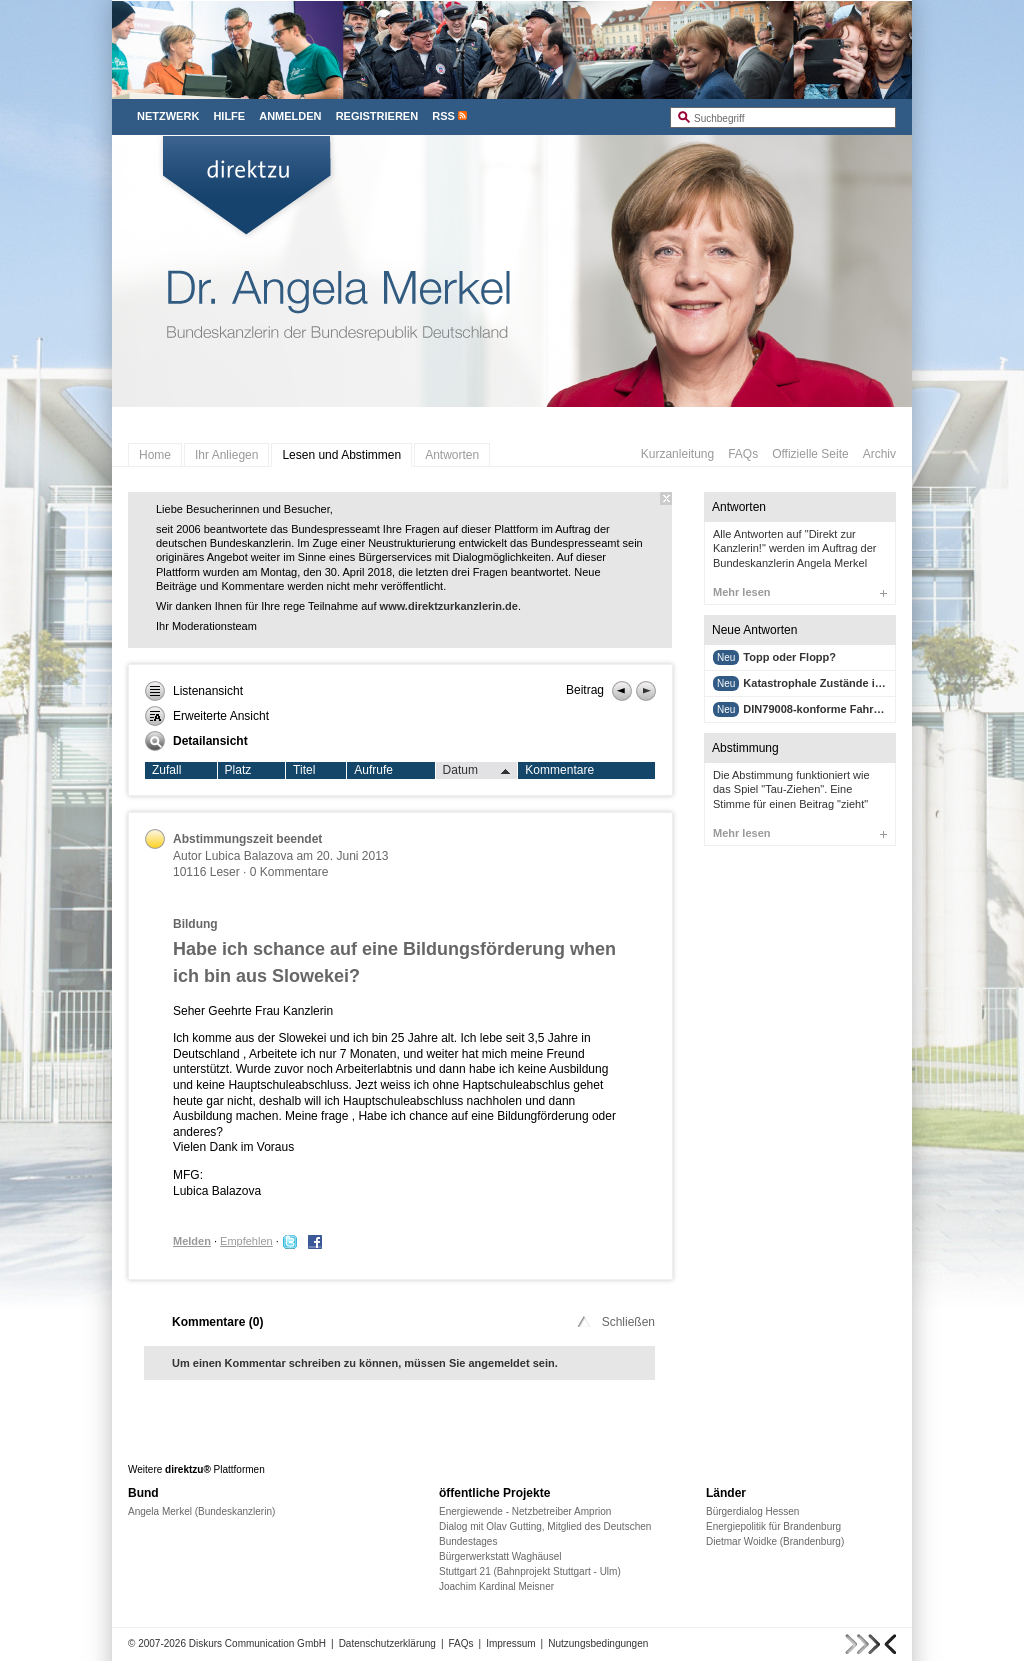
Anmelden (290, 116)
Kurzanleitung (677, 454)
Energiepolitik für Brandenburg (773, 1526)
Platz (238, 770)
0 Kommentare (289, 872)
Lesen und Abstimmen (341, 455)
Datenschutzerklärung (387, 1643)
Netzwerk (168, 116)
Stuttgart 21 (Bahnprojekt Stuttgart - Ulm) (530, 1571)
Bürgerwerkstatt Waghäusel (500, 1556)
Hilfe (229, 116)
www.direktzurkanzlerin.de (449, 606)
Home (155, 455)
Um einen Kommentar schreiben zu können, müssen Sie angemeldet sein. (365, 1363)
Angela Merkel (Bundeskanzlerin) (201, 1511)
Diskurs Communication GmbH (257, 1643)
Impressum (510, 1643)
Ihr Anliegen (226, 455)
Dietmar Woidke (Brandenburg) (775, 1541)
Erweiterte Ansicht (207, 716)
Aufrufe (373, 770)
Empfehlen (246, 1241)
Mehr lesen (800, 592)
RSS (443, 116)
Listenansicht (194, 691)
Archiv (879, 454)
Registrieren (377, 116)
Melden (192, 1241)
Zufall (166, 770)
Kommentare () (217, 1322)
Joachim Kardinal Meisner (496, 1586)
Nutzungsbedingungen (598, 1643)
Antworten (452, 455)
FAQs (743, 454)
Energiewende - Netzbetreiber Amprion (525, 1511)
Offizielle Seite (810, 454)
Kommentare (559, 770)
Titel (304, 770)
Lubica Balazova (250, 856)
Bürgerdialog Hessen (752, 1511)
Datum (477, 771)
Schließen (614, 1322)
